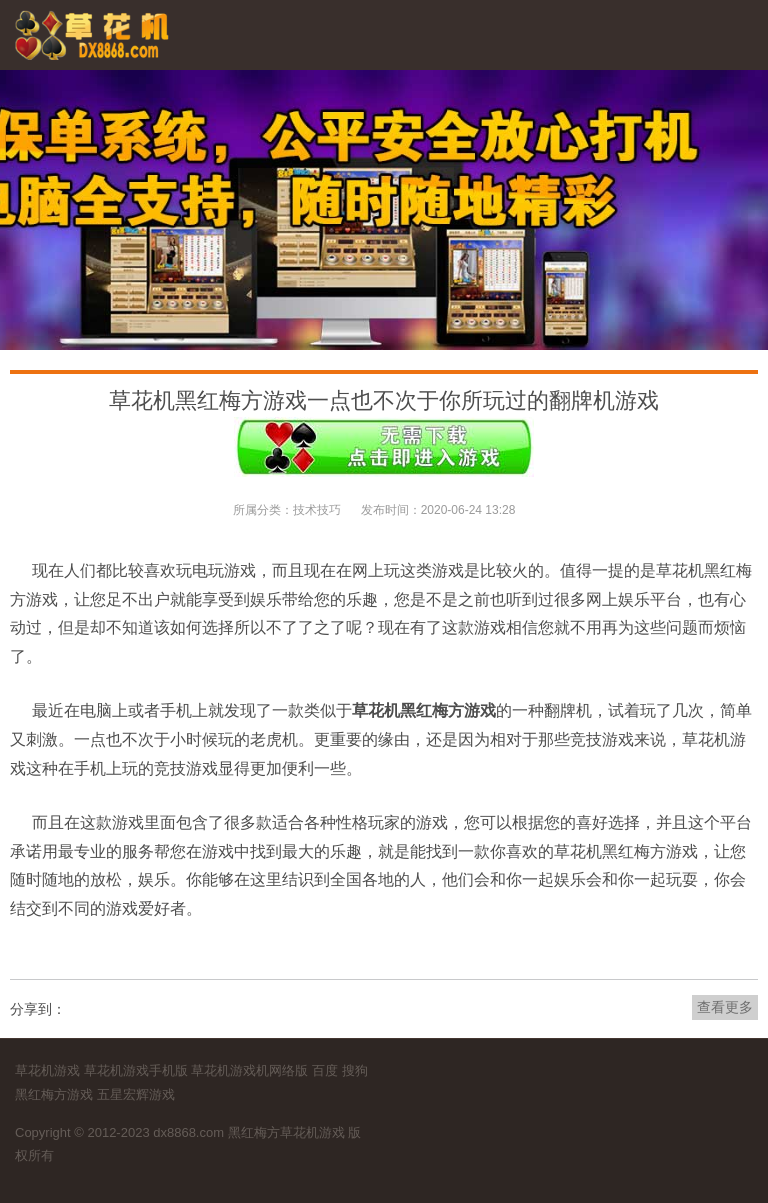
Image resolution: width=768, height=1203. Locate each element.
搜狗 (355, 1070)
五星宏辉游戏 (136, 1094)
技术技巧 (317, 510)
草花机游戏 (47, 1070)
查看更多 (725, 1007)
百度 (325, 1070)
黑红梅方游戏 (54, 1094)
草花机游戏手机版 (136, 1070)
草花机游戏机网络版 (249, 1070)
